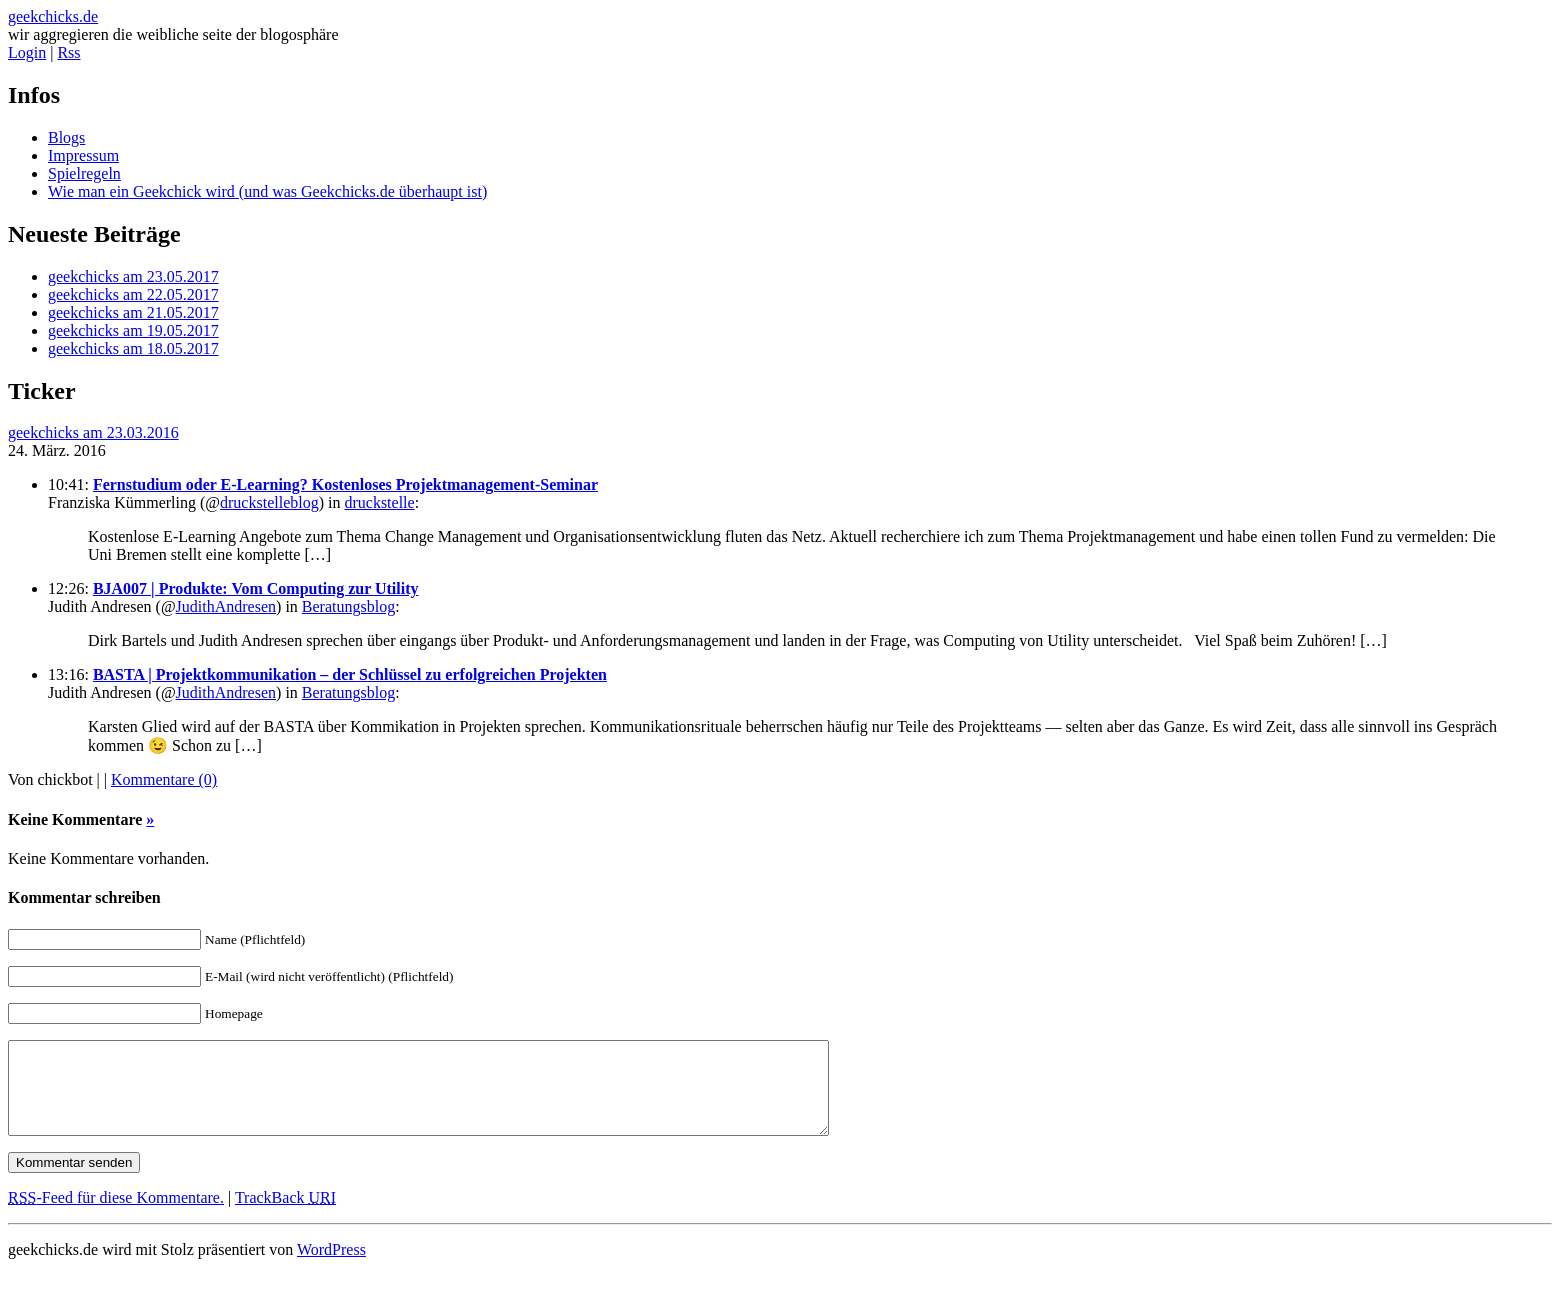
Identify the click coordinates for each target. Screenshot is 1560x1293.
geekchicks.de (53, 16)
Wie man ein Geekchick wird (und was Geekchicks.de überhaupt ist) (267, 191)
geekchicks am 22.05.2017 (133, 294)
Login (27, 52)
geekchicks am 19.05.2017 (133, 330)
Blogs (66, 137)
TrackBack (285, 1215)
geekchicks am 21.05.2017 (133, 312)
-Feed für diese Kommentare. (116, 1215)
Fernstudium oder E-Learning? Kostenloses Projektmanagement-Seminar (345, 484)
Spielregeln (84, 173)
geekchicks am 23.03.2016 (93, 432)
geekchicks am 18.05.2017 (133, 348)
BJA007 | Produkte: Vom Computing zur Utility (256, 588)
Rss (68, 52)
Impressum (83, 155)
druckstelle (379, 502)
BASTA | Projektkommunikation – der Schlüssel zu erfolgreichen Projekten (350, 674)
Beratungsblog (348, 606)
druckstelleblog (269, 502)
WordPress (331, 1267)
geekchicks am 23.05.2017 (133, 276)
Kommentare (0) (164, 779)
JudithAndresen (226, 606)
